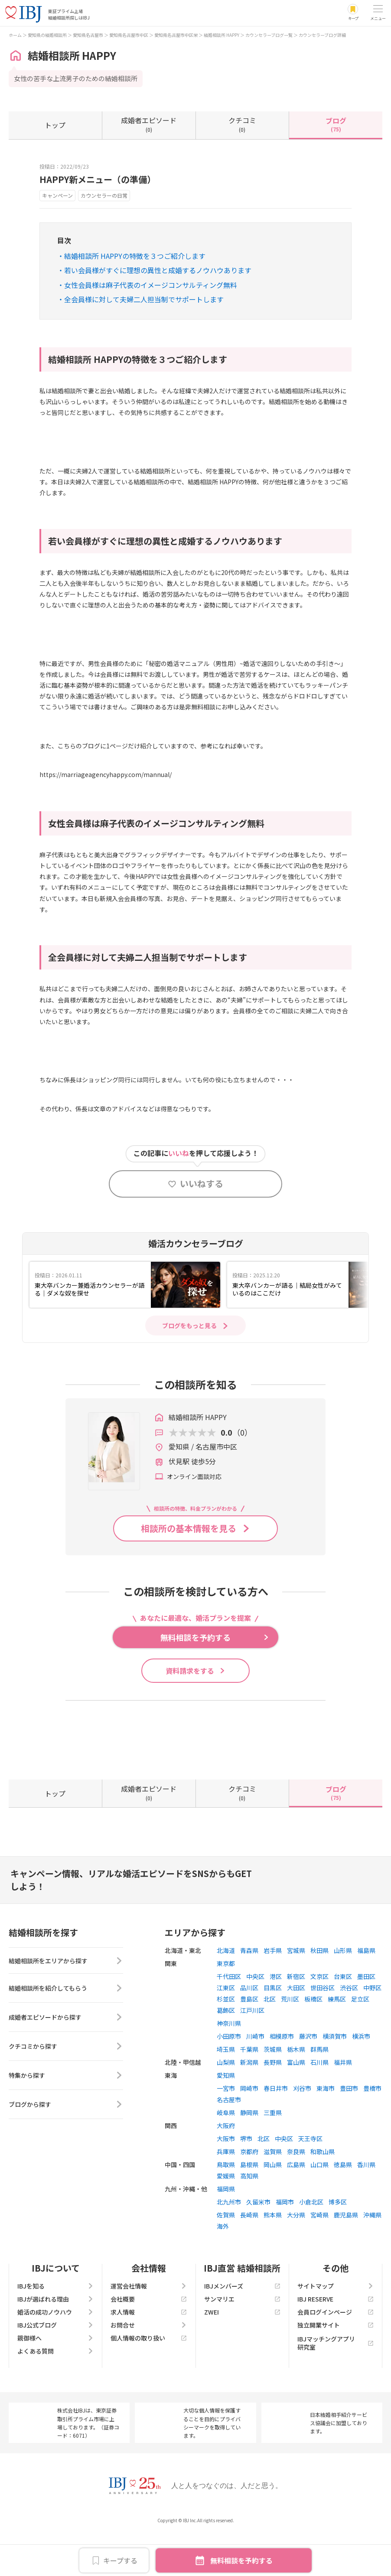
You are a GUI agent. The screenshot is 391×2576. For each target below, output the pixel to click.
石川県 (319, 2102)
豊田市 (349, 2128)
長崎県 (249, 2254)
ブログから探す (66, 2146)
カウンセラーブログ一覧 (269, 35)
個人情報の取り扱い (149, 2377)
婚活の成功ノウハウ (55, 2351)
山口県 (319, 2204)
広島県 (296, 2204)
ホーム (15, 35)
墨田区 (366, 2016)
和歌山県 (322, 2191)
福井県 (343, 2102)
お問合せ (149, 2364)
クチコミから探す (66, 2088)
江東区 (226, 2027)
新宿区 (296, 2016)
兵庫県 (226, 2191)
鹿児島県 (346, 2254)
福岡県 (226, 2228)
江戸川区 (252, 2050)
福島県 (366, 1990)
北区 (270, 2038)
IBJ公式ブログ (55, 2364)
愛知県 (226, 2115)
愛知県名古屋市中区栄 (176, 35)
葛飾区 (226, 2050)
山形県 (343, 1990)
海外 (223, 2266)
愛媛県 (226, 2215)
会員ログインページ (335, 2351)
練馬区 (337, 2038)
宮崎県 (319, 2254)
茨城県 (273, 2089)
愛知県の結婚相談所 (47, 35)
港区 (276, 2016)
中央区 (255, 2016)
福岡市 (285, 2241)
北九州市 (229, 2241)
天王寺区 (310, 2178)
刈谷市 (302, 2128)
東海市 (325, 2128)
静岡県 (249, 2152)
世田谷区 (322, 2027)
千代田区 (229, 2016)
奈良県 (296, 2191)
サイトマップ (335, 2325)
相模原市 (282, 2076)
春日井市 (276, 2128)
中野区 (372, 2027)
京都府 (249, 2191)
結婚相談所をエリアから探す (66, 2001)
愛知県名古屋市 (88, 35)
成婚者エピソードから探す (66, 2059)
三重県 (273, 2152)
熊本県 (273, 2254)
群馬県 (319, 2089)
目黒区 (273, 2027)
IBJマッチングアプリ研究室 (335, 2382)
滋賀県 (273, 2191)
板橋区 (313, 2038)
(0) (148, 124)
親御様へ (55, 2377)
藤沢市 (308, 2076)
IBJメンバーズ (242, 2325)
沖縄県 (372, 2254)
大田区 (296, 2027)
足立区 (360, 2038)
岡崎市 (249, 2128)
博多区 (338, 2241)
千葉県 (249, 2089)
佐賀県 (226, 2254)
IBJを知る (55, 2325)
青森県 (249, 1990)
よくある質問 (55, 2390)
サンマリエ (242, 2338)
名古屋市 (229, 2139)
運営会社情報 (149, 2325)
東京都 (226, 2003)
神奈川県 (229, 2063)
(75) (336, 124)
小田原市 (229, 2076)
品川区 (249, 2027)
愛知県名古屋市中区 (128, 35)
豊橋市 (372, 2128)
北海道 (226, 1990)
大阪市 (226, 2178)
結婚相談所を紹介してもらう (66, 2030)
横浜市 (361, 2076)
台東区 (343, 2016)
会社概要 (149, 2338)
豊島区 (249, 2038)
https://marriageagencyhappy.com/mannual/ (105, 774)
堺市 (246, 2178)
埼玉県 (226, 2089)
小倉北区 (311, 2241)
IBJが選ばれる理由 (55, 2338)
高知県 (249, 2215)
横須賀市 (335, 2076)
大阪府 (226, 2165)
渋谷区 (349, 2027)
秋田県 (319, 1990)
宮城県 (296, 1990)
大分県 (296, 2254)
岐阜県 (226, 2152)
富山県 (296, 2102)
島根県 (249, 2204)
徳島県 (343, 2204)
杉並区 (226, 2038)
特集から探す (66, 2117)
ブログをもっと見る (189, 1325)
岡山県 (273, 2204)
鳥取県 (226, 2204)
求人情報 (149, 2351)
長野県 (273, 2102)
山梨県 (226, 2102)
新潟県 (249, 2102)
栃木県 (296, 2089)
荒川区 (290, 2038)
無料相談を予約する (241, 2560)
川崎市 (255, 2076)
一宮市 (226, 2128)
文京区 (319, 2016)
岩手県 (273, 1990)
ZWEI (242, 2351)
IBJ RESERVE (335, 2338)
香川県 (366, 2204)
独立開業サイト (335, 2364)
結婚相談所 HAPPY (221, 35)
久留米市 (258, 2241)
